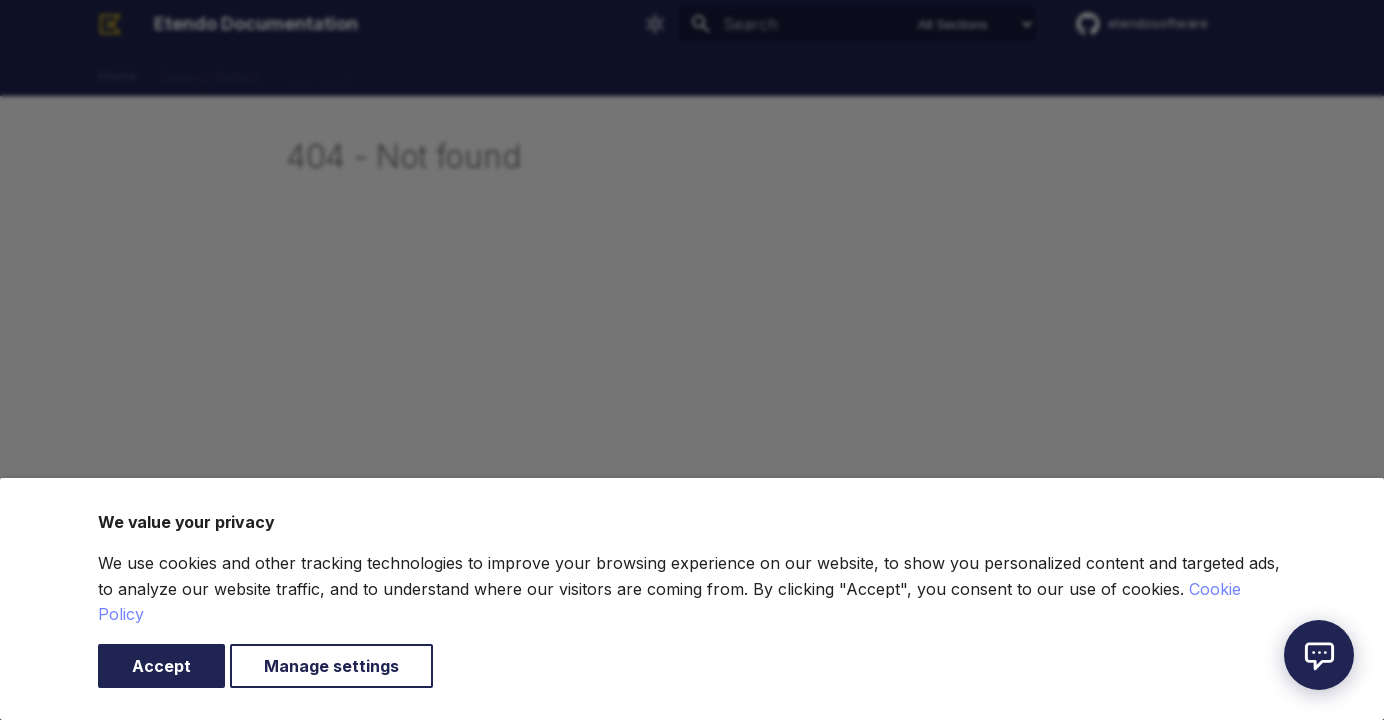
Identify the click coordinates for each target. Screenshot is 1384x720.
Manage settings (331, 666)
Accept (161, 666)
